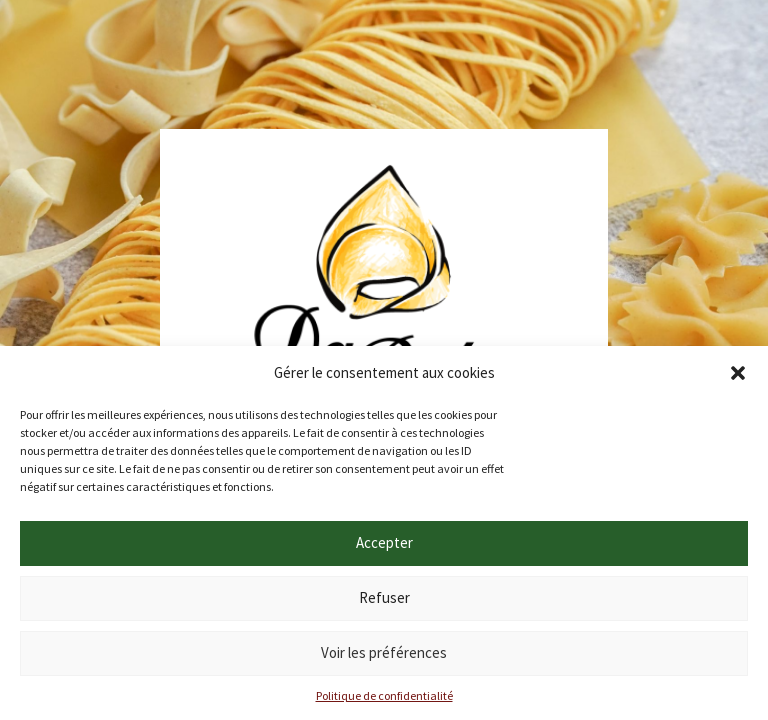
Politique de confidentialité (384, 695)
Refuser (384, 597)
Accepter (384, 542)
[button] (738, 373)
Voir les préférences (384, 652)
